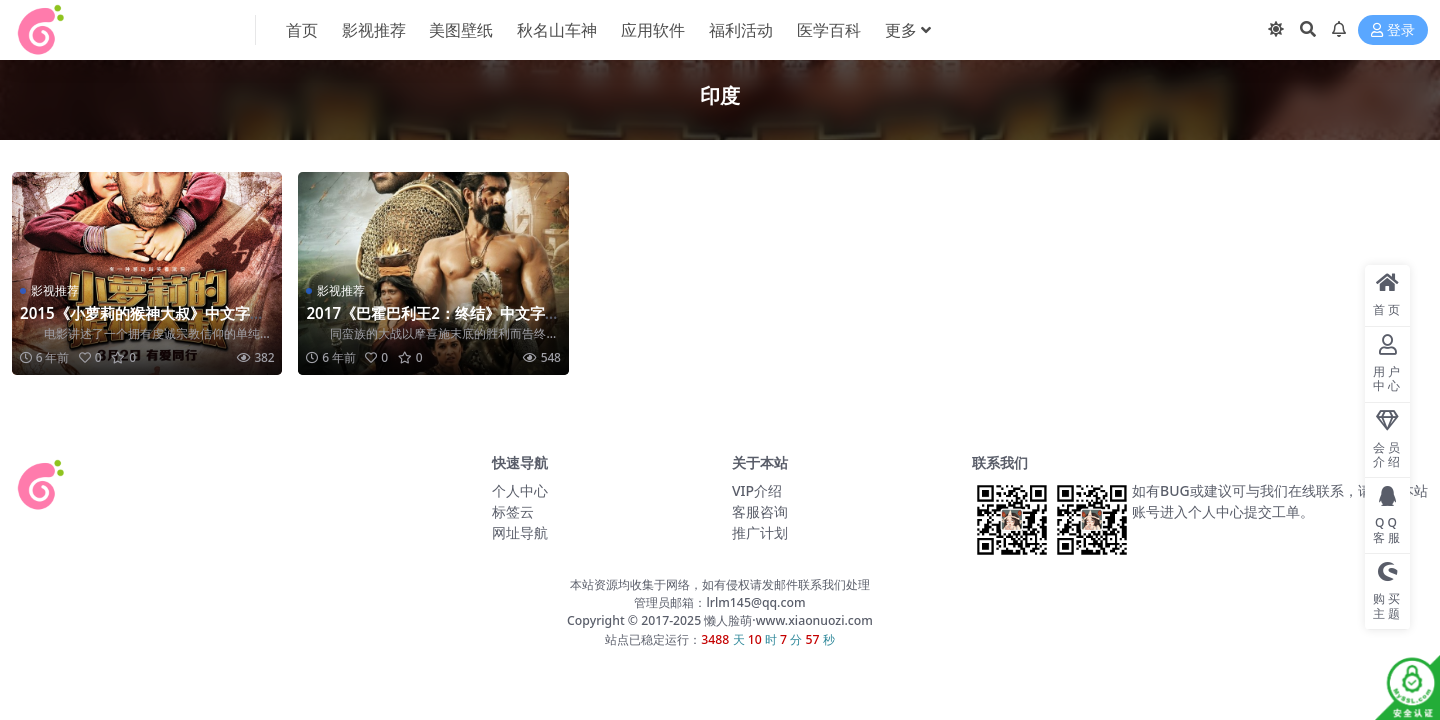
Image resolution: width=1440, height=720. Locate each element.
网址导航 (520, 532)
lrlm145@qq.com (755, 602)
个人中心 (520, 490)
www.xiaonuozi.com (814, 620)
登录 (1393, 30)
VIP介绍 (757, 490)
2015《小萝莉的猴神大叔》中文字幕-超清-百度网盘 (145, 322)
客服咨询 (760, 511)
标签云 (513, 511)
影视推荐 (55, 290)
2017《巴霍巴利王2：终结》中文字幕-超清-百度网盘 (425, 322)
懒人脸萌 (726, 620)
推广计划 (760, 532)
